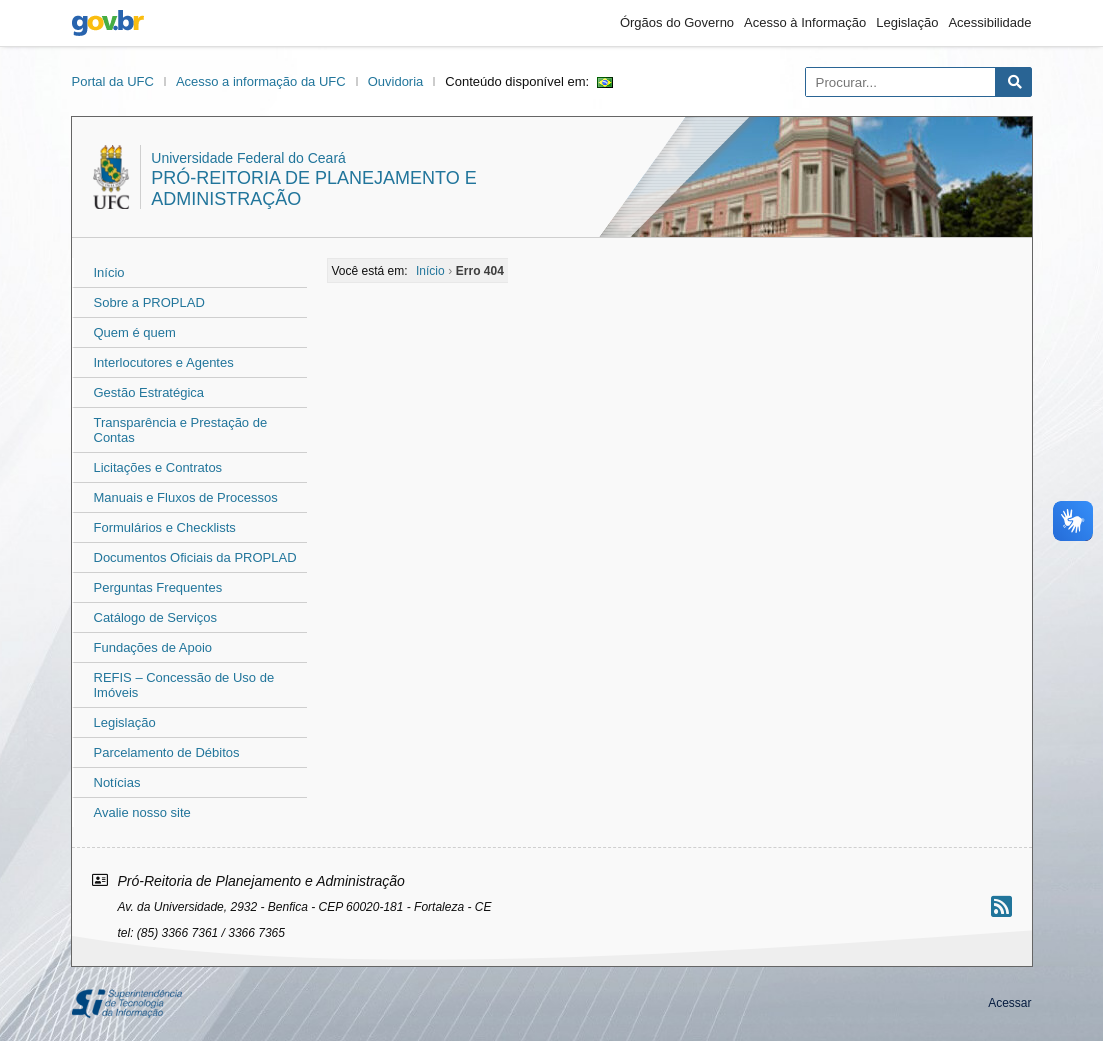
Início (109, 272)
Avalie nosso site (142, 812)
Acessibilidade (989, 22)
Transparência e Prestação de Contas (181, 430)
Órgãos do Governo (677, 22)
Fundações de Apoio (153, 647)
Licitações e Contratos (158, 467)
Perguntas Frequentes (158, 587)
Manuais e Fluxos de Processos (186, 497)
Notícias (117, 782)
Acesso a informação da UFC (261, 81)
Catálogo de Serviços (156, 617)
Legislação (907, 22)
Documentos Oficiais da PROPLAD (195, 557)
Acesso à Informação (805, 22)
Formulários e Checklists (165, 527)
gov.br (108, 23)
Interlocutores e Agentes (164, 362)
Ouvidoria (396, 81)
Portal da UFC (113, 81)
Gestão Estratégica (149, 392)
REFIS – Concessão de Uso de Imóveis (184, 685)
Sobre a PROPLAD (149, 302)
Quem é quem (135, 332)
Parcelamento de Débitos (167, 752)
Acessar (1009, 1003)
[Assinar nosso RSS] (1001, 906)
